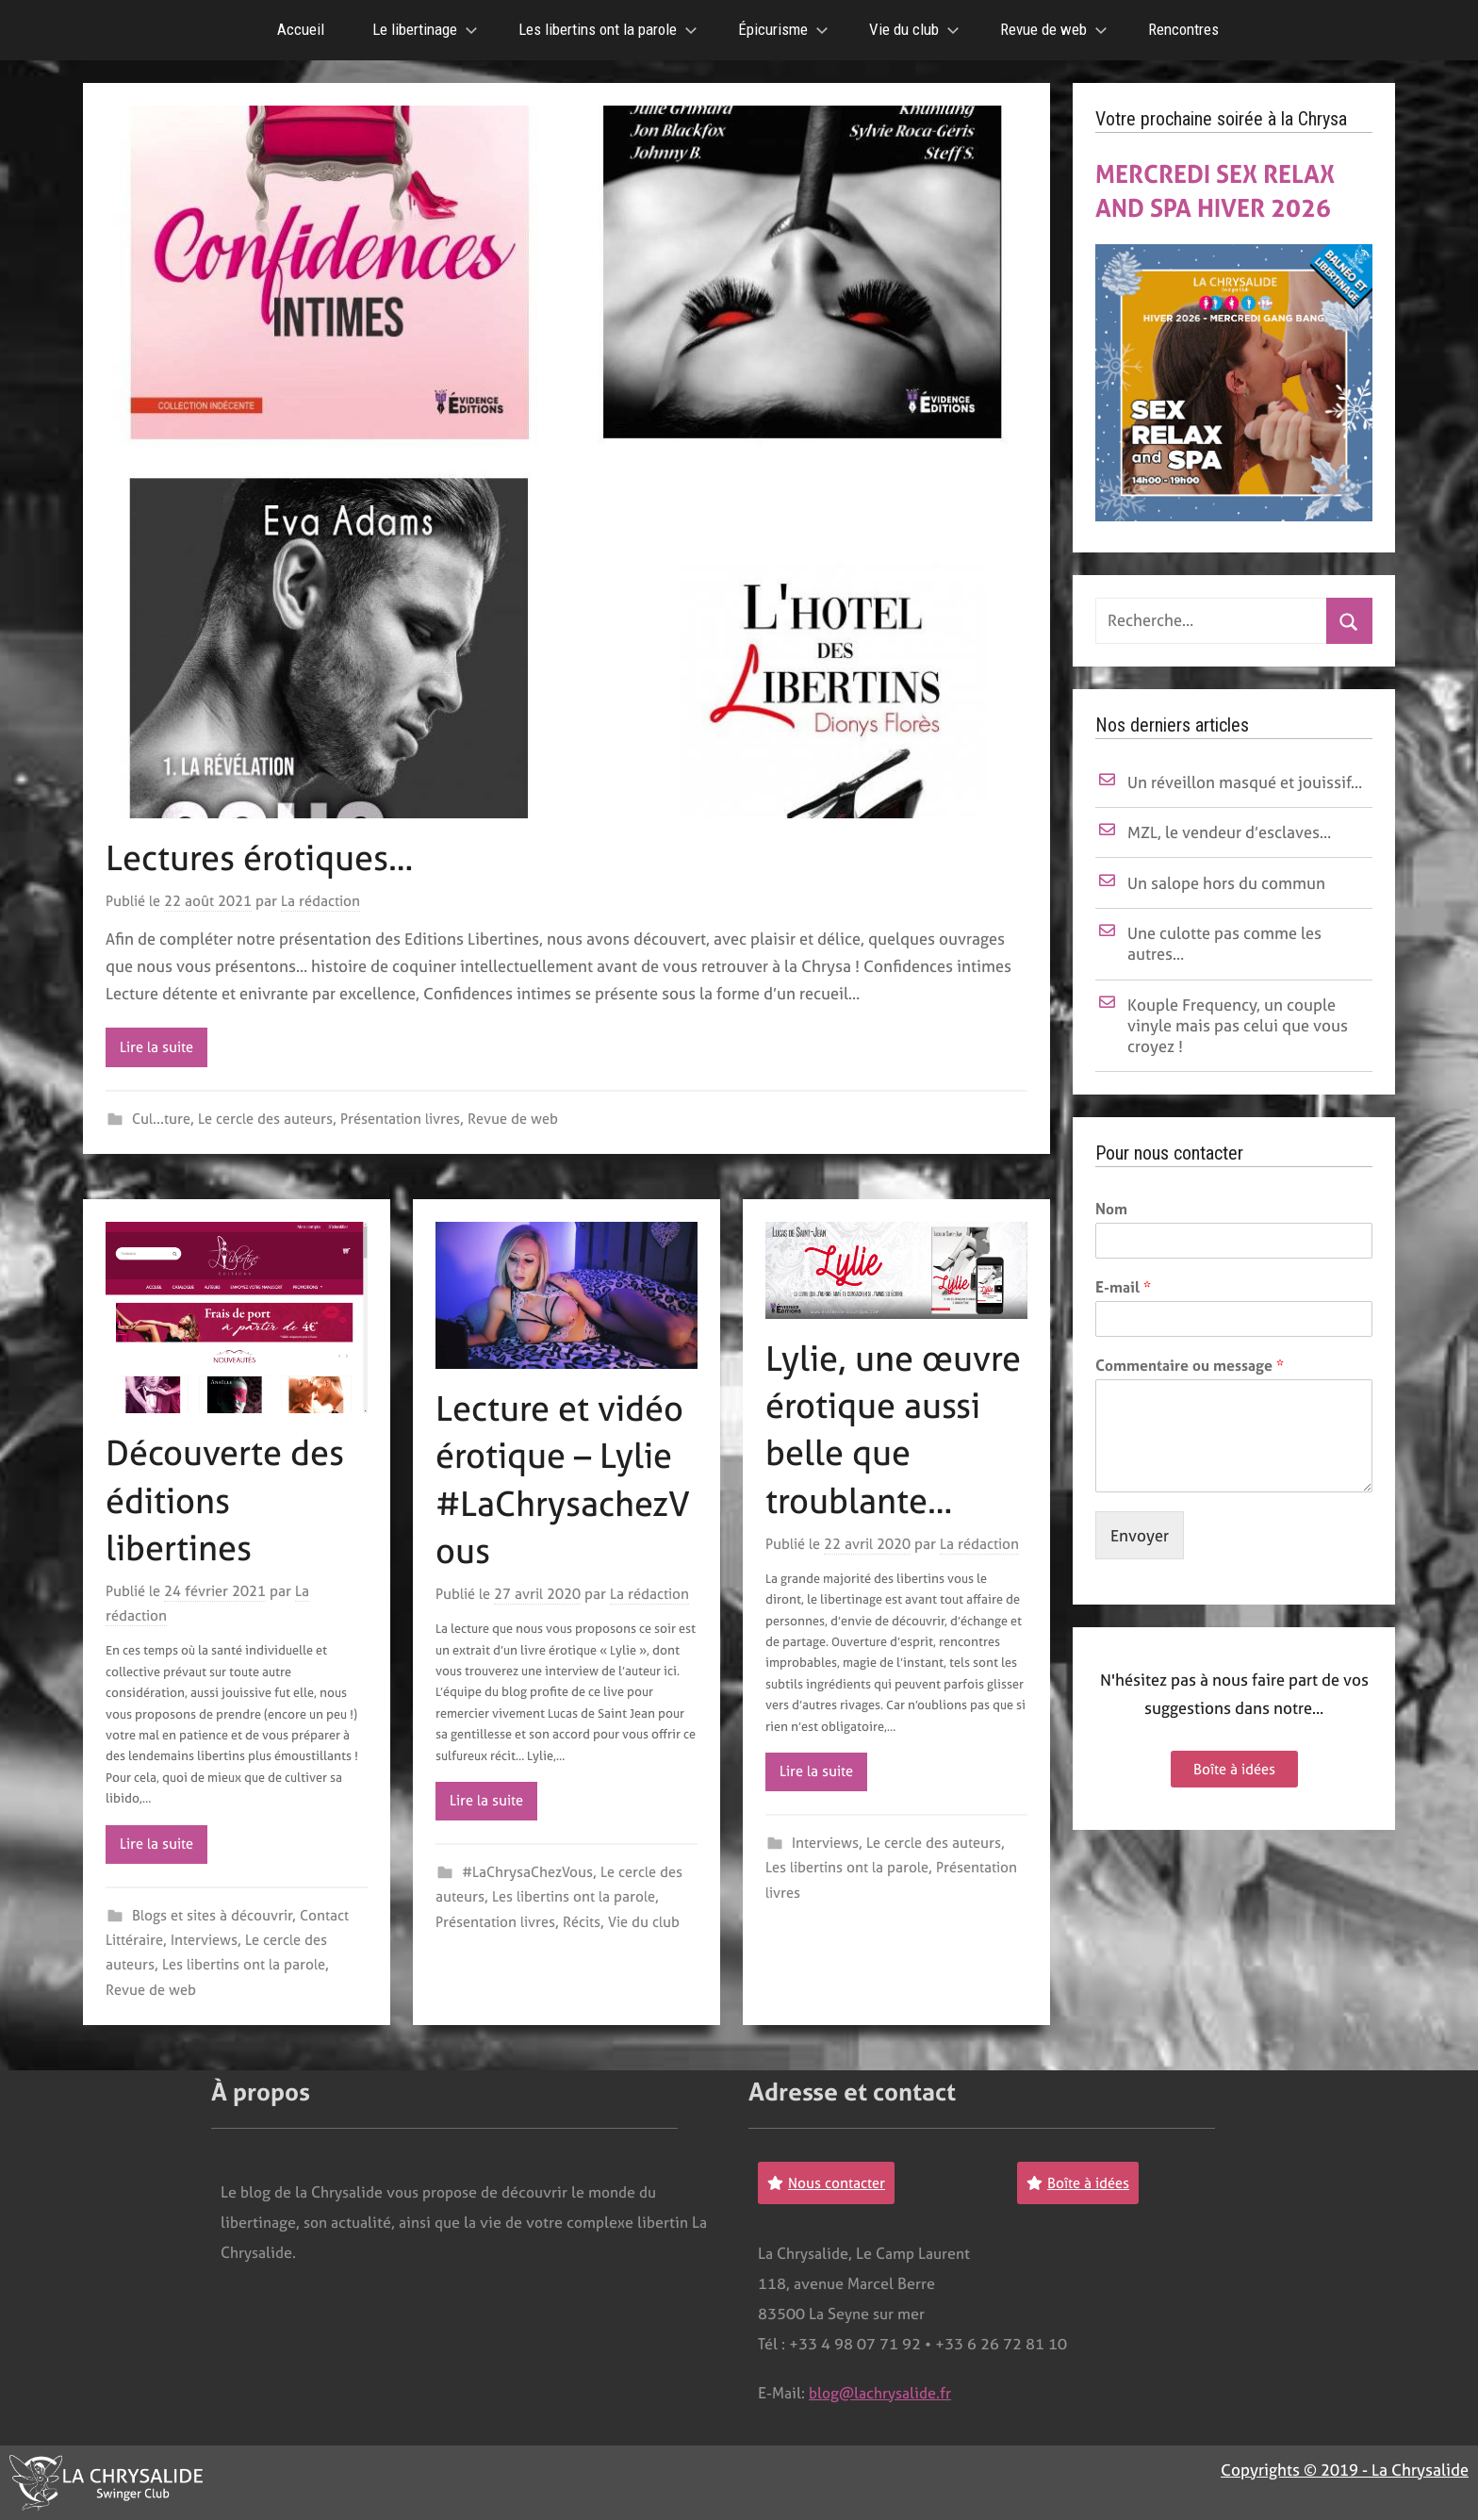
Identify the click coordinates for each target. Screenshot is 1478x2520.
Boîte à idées (1234, 1769)
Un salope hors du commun (1226, 883)
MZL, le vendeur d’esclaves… (1229, 832)
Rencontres (1183, 29)
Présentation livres (400, 1118)
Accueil (300, 29)
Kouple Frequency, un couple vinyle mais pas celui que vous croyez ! (1237, 1025)
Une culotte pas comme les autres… (1224, 943)
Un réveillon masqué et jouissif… (1244, 782)
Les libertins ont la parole (608, 29)
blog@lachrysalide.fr (880, 2392)
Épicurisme (783, 29)
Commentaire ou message (1189, 1365)
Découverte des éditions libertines (225, 1500)
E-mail (1123, 1287)
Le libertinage (425, 29)
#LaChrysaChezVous (527, 1872)
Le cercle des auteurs (265, 1118)
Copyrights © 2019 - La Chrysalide (1345, 2469)
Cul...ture (161, 1118)
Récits (581, 1922)
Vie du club (914, 29)
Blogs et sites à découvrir (212, 1915)
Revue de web (1054, 29)
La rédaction (320, 901)
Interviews (204, 1940)
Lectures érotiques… (259, 858)
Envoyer (1139, 1535)
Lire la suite (156, 1047)
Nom (1111, 1209)
